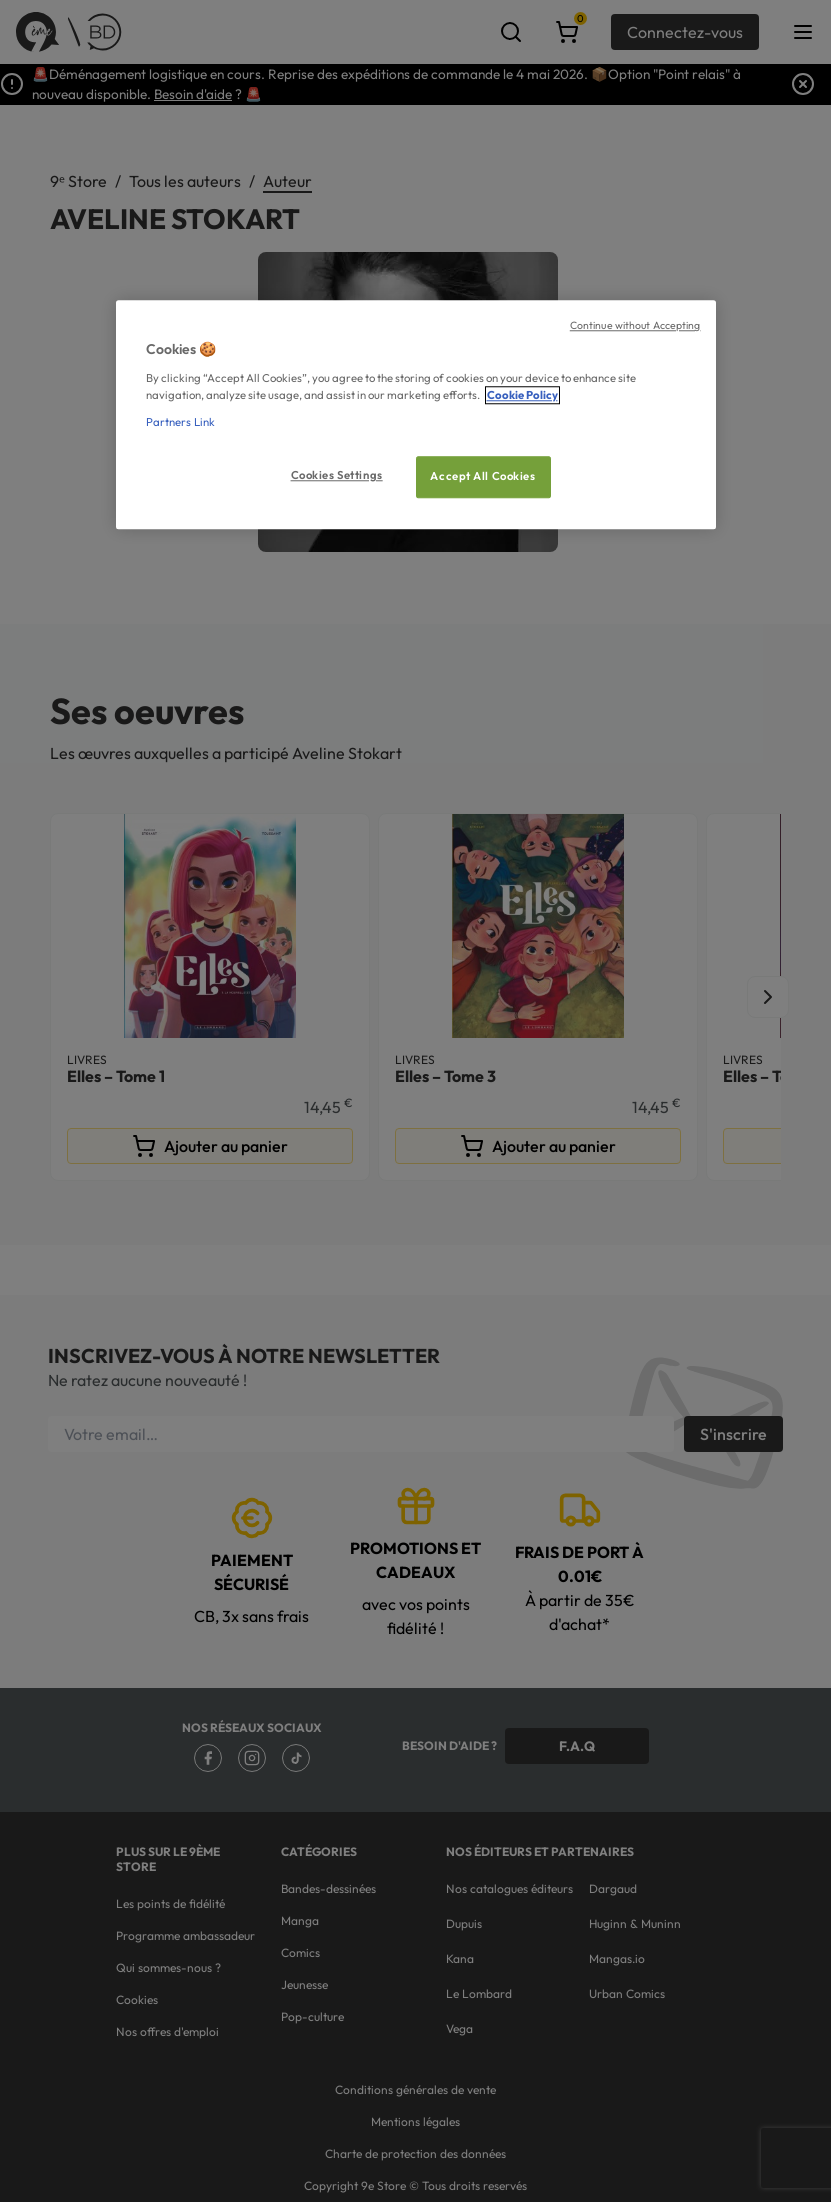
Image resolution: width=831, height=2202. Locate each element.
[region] (416, 415)
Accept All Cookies (482, 476)
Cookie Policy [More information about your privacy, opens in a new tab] (522, 395)
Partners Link (180, 422)
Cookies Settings (337, 475)
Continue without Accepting (635, 326)
